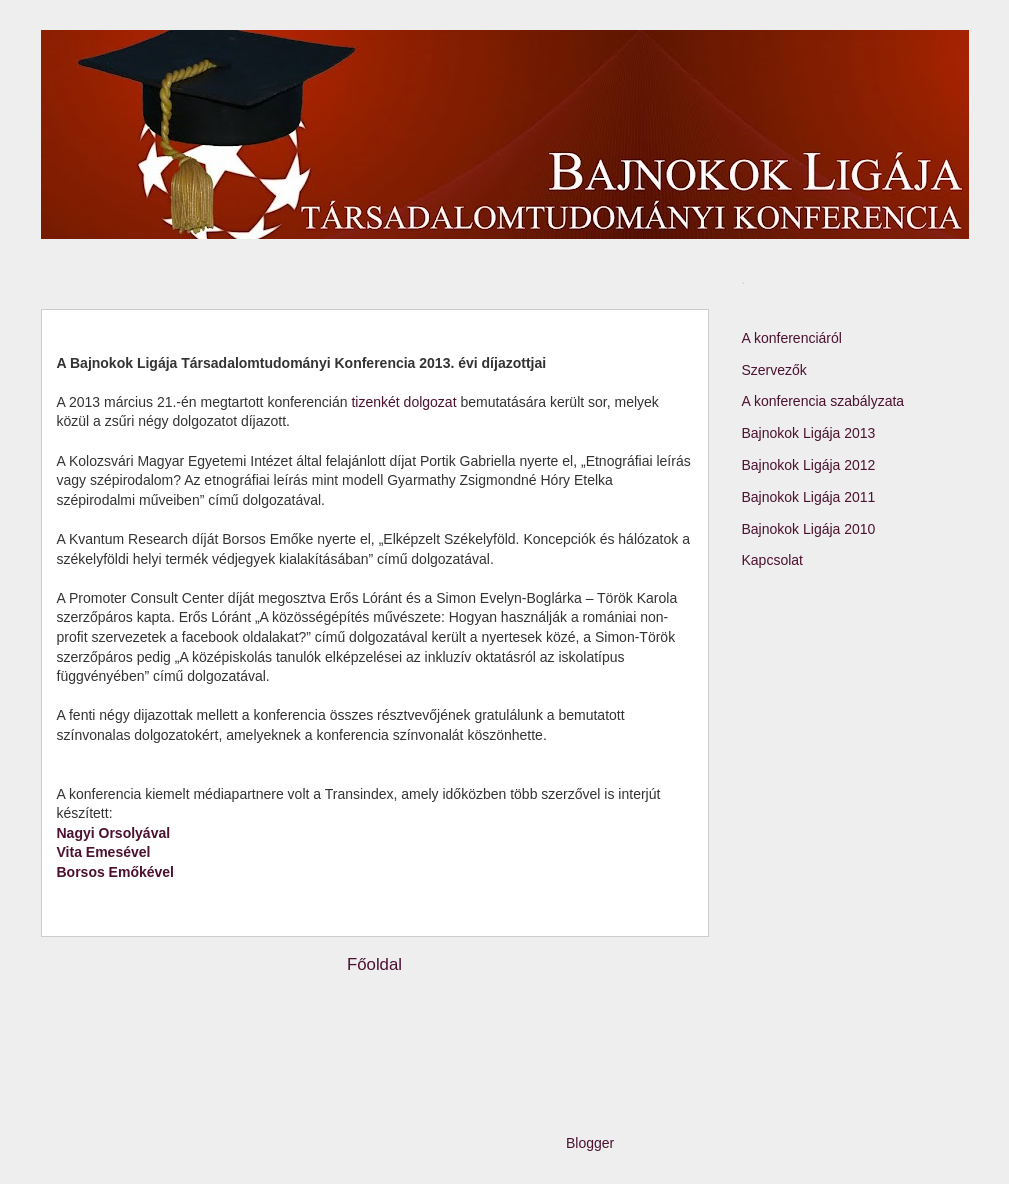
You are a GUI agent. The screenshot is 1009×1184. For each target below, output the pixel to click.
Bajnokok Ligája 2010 (809, 529)
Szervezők (774, 370)
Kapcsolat (772, 560)
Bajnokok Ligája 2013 (809, 433)
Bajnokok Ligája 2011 (809, 497)
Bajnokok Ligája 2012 (809, 465)
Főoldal (374, 964)
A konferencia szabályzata (823, 401)
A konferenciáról (792, 338)
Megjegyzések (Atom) (415, 1018)
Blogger (589, 1143)
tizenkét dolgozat (402, 402)
